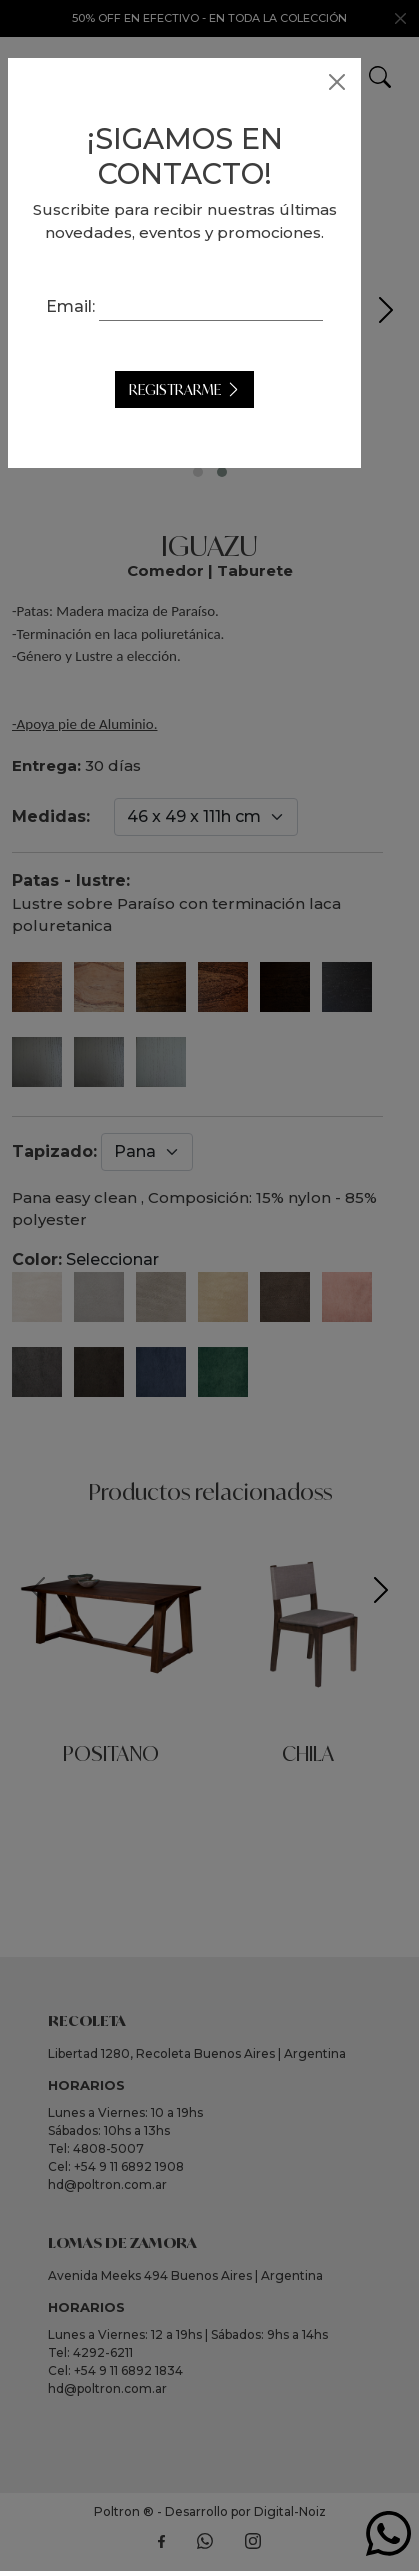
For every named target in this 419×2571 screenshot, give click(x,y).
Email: (209, 328)
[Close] (337, 82)
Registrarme (200, 436)
